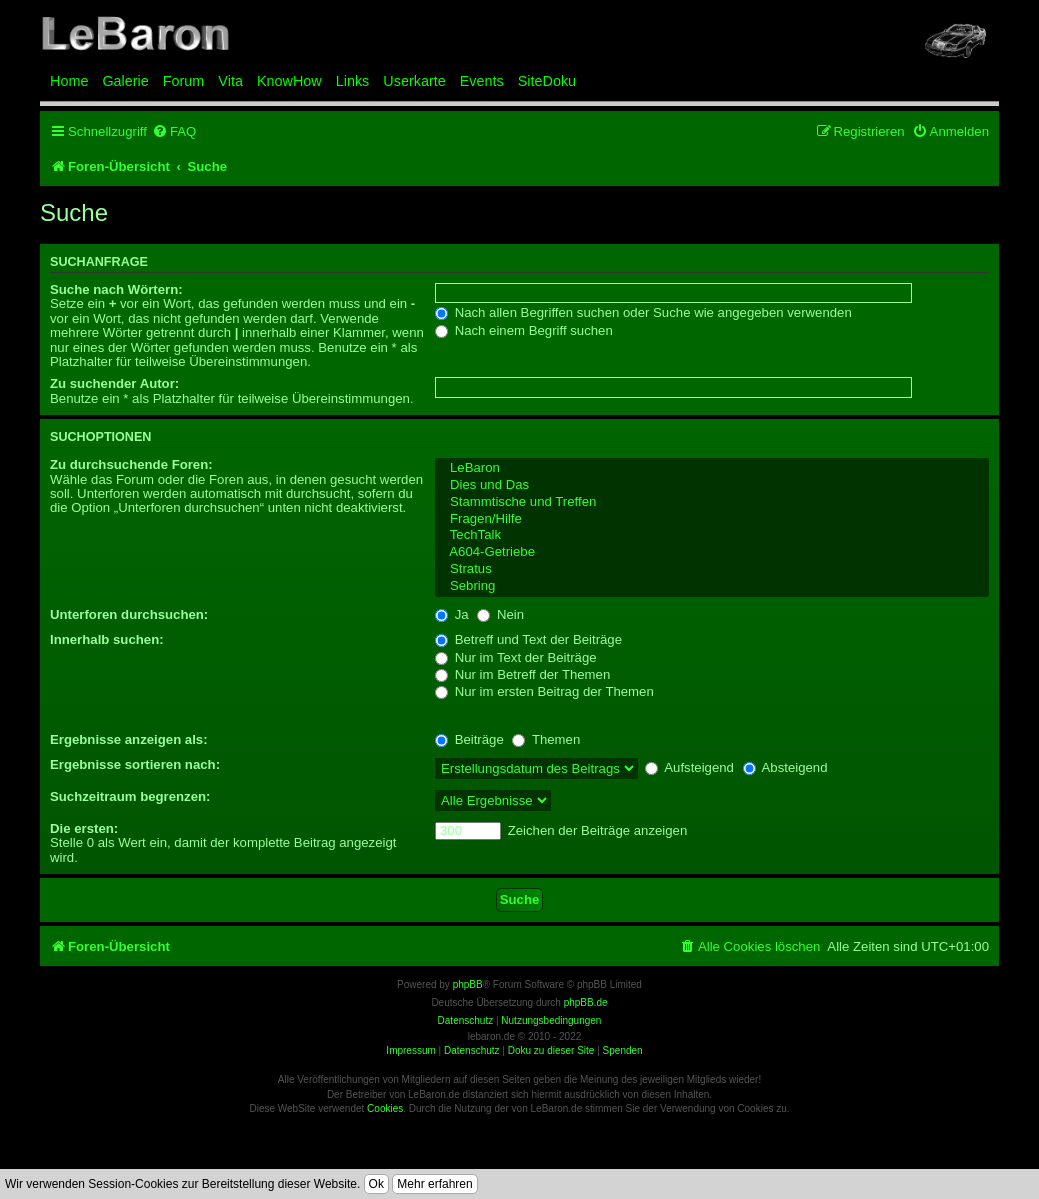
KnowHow (289, 81)
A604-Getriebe (712, 552)
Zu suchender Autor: (114, 383)
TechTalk (712, 535)
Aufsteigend (689, 767)
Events (482, 81)
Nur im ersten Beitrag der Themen (544, 691)
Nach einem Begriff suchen (524, 330)
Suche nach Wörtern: (116, 289)
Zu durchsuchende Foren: (131, 464)
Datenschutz (472, 1050)
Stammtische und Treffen (712, 502)
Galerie (125, 81)
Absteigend (785, 767)
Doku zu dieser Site (551, 1050)
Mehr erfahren (434, 1184)
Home (69, 81)
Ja (452, 614)
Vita (230, 81)
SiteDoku (547, 81)
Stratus (712, 569)
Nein (500, 614)
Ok (376, 1184)
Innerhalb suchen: (107, 639)
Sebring (712, 586)
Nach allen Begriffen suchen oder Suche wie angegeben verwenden (643, 312)
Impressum (410, 1050)
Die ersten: (84, 828)
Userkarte (414, 81)
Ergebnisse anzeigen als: (129, 739)
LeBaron (712, 468)
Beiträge (469, 739)
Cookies (385, 1108)
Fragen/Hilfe (712, 519)
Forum (184, 81)
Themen (546, 739)
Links (353, 81)
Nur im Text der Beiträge (516, 657)
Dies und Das (712, 485)
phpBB (468, 984)
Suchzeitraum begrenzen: (130, 796)
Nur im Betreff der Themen (522, 674)
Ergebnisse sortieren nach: (135, 764)
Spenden (623, 1050)
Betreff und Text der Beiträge (528, 639)
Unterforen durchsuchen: (129, 614)
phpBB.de (586, 1002)
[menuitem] (174, 131)
